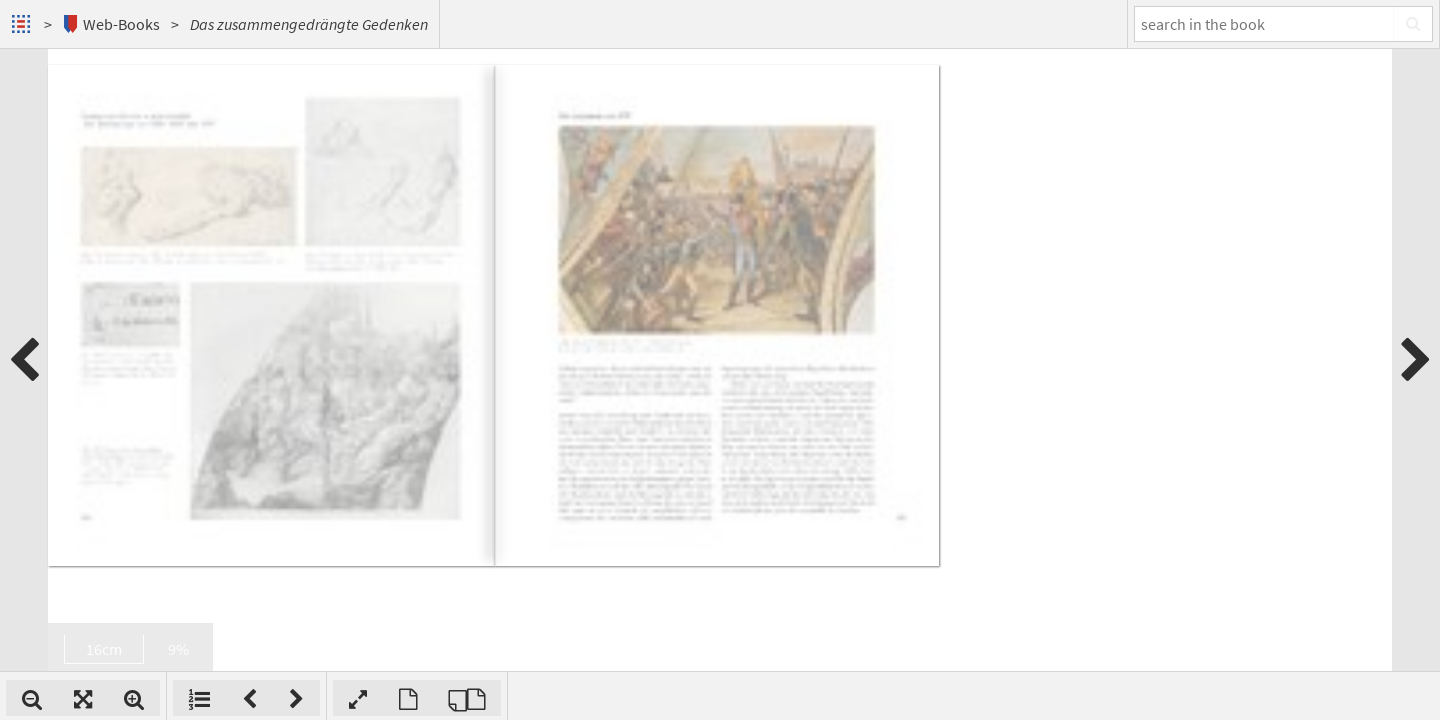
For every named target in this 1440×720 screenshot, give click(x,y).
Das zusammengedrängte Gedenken (309, 24)
